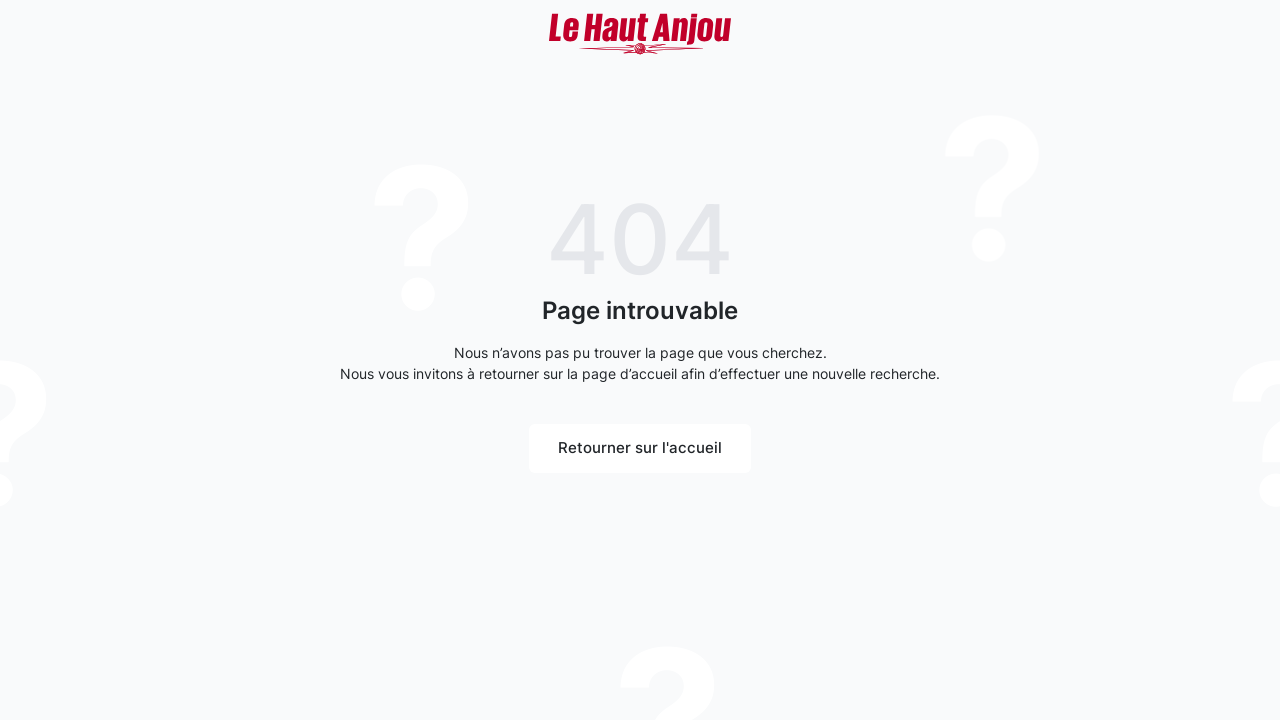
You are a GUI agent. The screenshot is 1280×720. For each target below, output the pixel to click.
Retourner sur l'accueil (640, 447)
